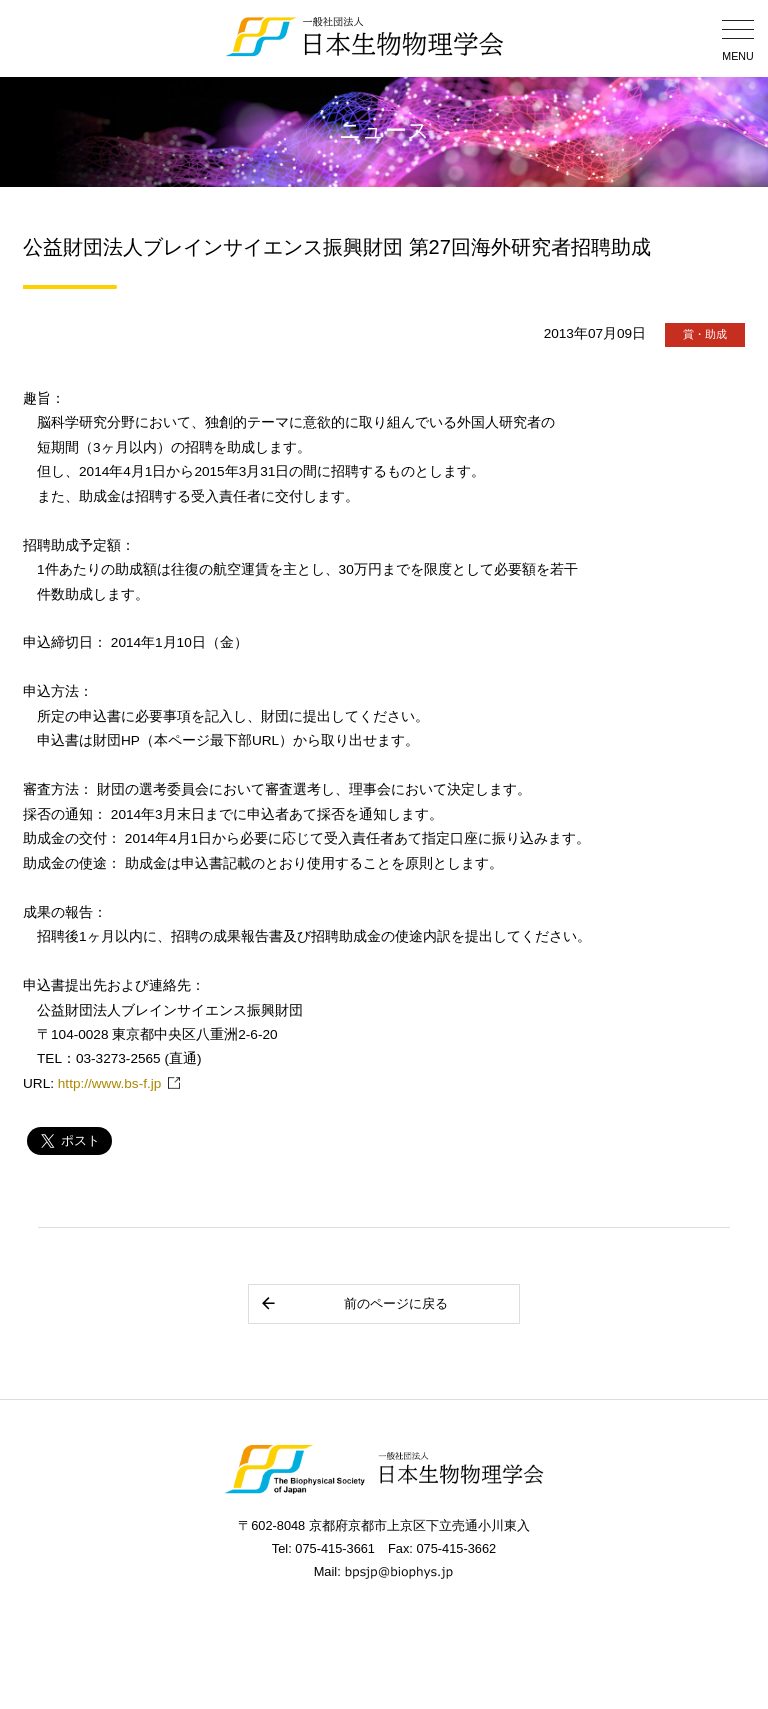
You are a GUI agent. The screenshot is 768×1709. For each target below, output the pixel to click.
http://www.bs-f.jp (110, 1083)
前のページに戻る (353, 1303)
